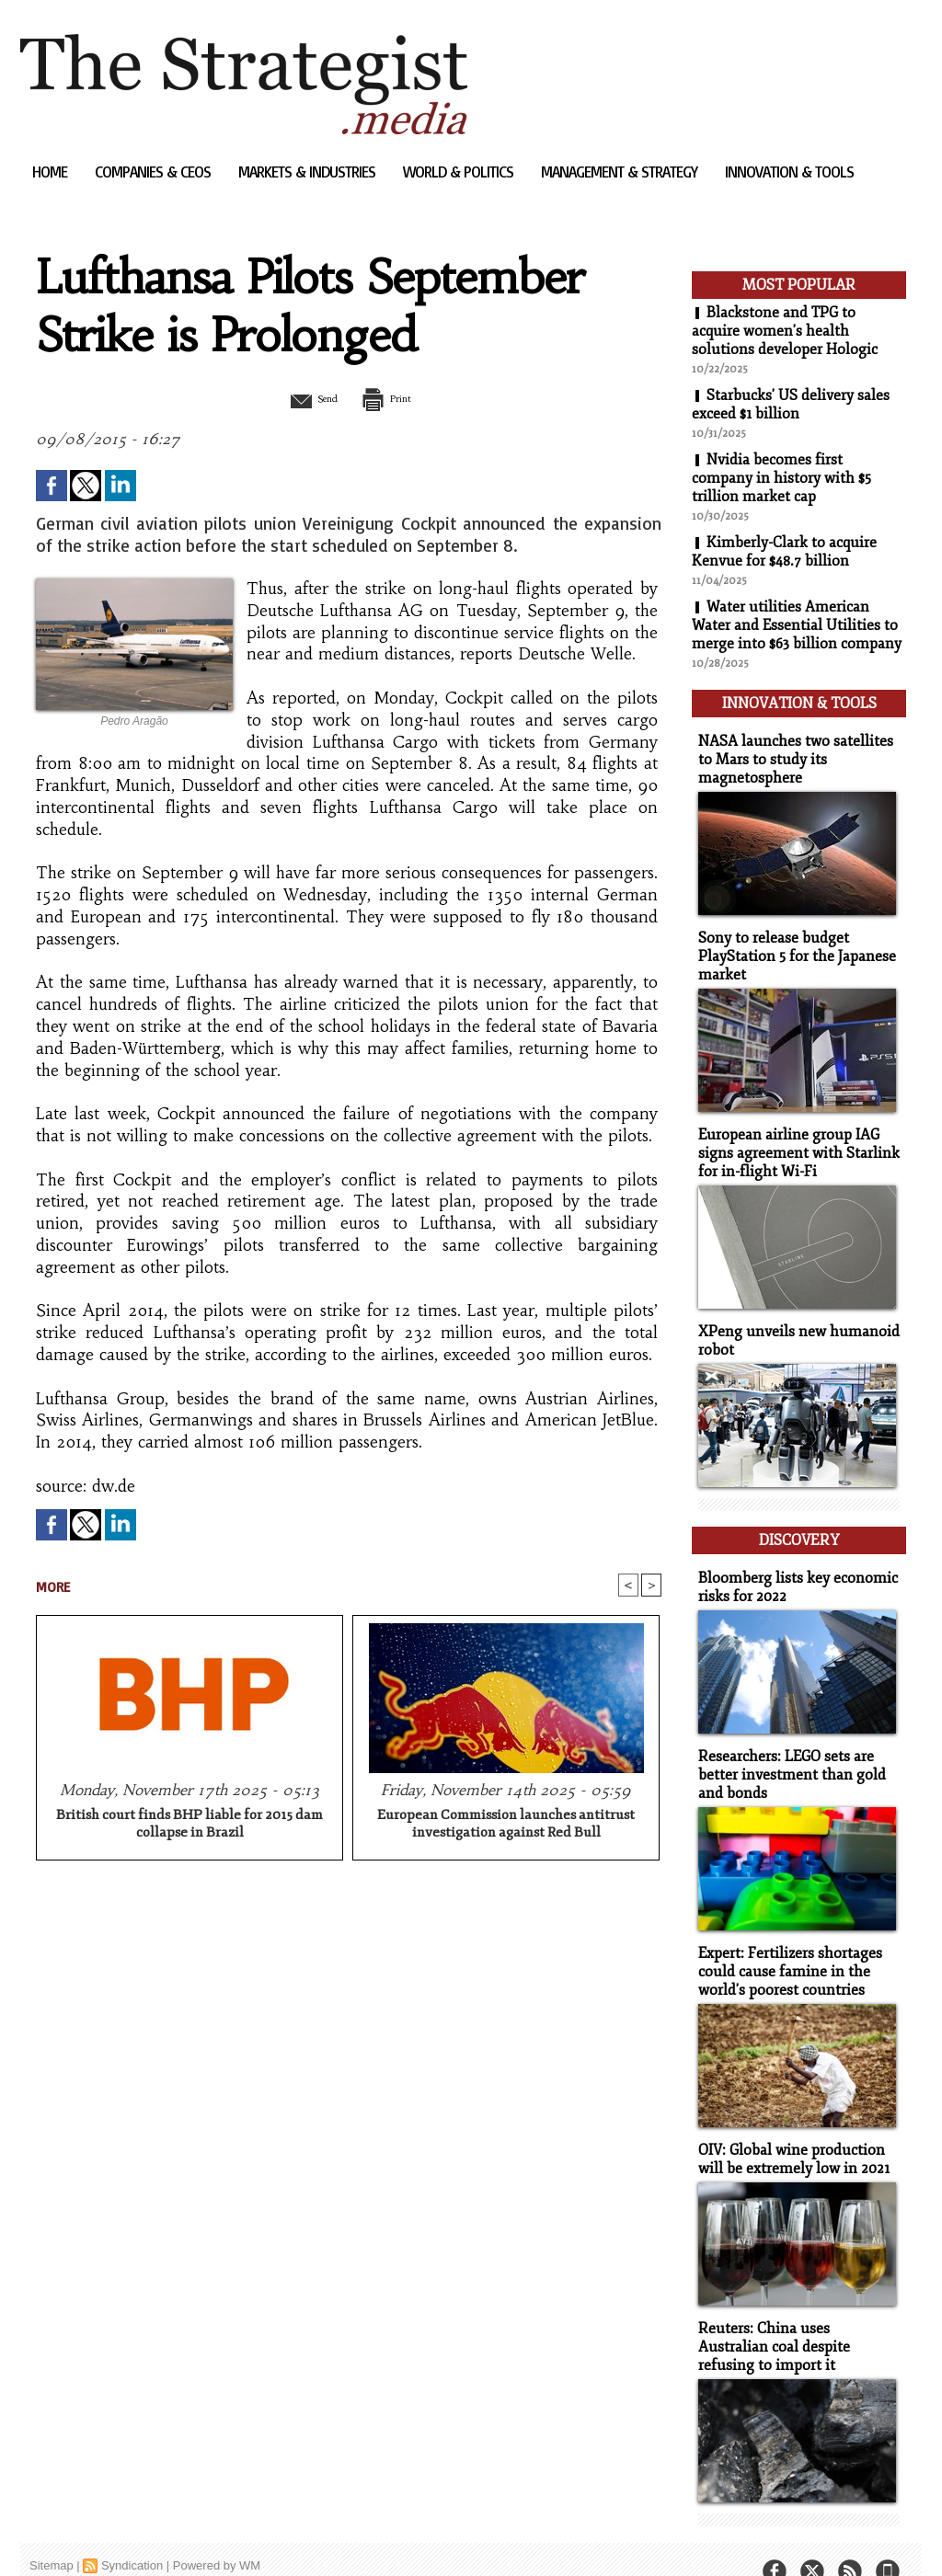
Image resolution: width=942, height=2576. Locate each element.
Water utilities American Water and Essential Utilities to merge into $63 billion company (797, 625)
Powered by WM (216, 2534)
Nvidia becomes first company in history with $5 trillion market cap (781, 478)
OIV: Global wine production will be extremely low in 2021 (789, 2131)
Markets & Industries (308, 171)
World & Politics (460, 171)
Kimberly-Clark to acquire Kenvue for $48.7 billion (784, 551)
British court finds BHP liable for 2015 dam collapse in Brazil (189, 1825)
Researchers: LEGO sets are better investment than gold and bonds (786, 1752)
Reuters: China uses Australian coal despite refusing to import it (794, 2317)
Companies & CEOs (154, 171)
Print (395, 398)
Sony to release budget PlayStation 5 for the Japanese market (792, 948)
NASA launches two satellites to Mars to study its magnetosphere (797, 753)
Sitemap (51, 2534)
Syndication (132, 2534)
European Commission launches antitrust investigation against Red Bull (506, 1825)
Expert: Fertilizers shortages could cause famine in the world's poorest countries (785, 1946)
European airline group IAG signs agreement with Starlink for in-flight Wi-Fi (792, 1142)
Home (51, 171)
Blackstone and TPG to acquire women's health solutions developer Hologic (785, 331)
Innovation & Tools (789, 171)
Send (303, 398)
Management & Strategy (621, 171)
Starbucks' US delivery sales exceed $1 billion (791, 404)
